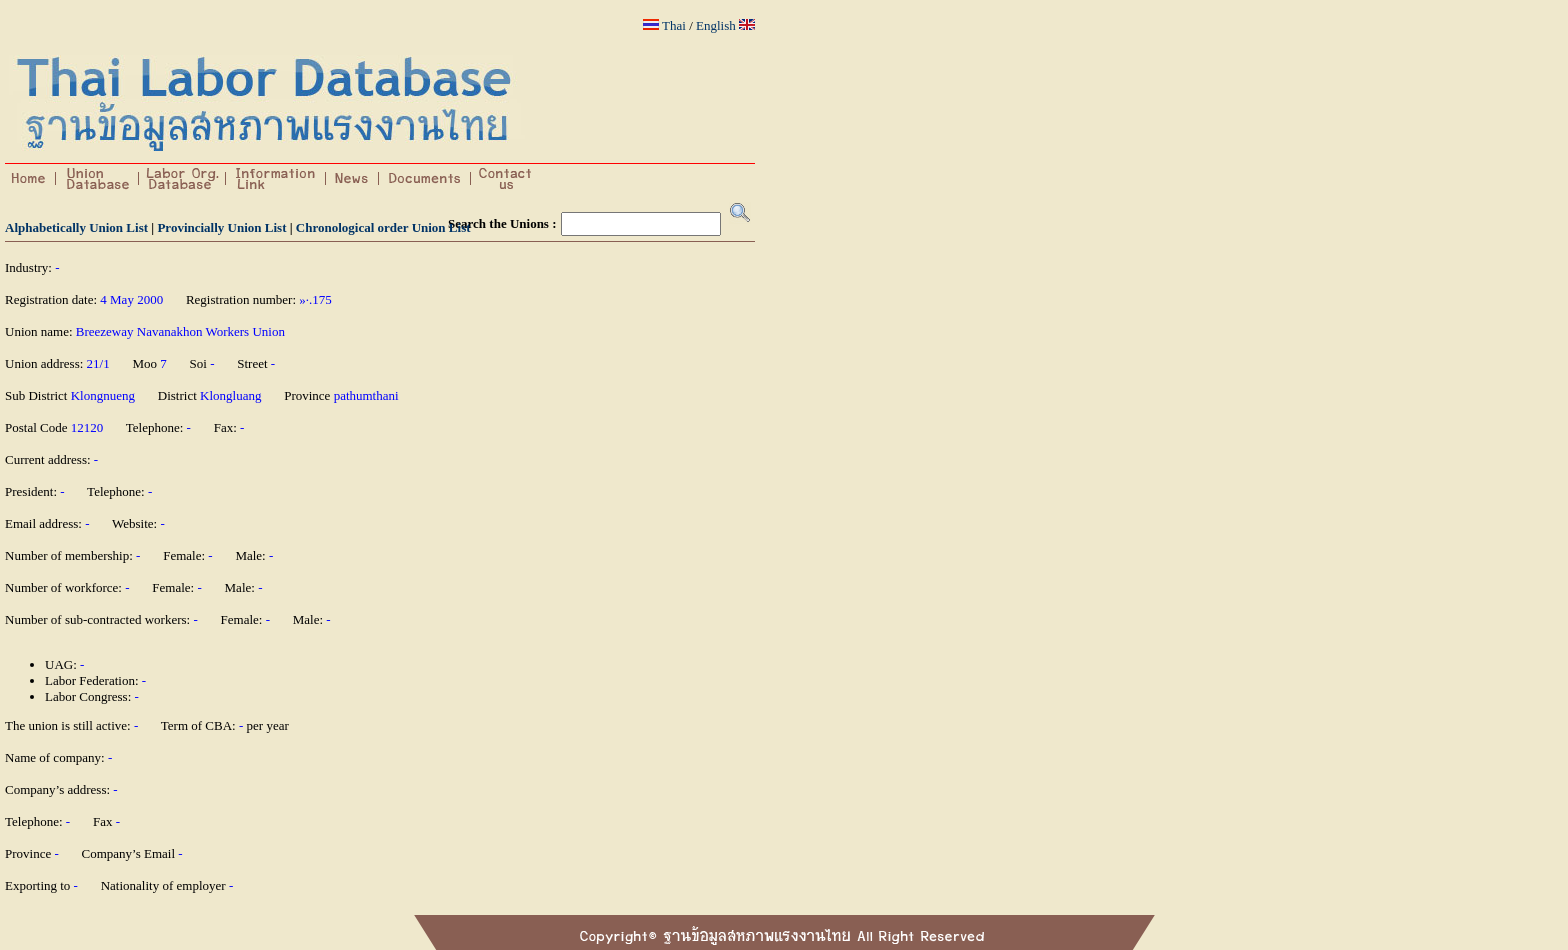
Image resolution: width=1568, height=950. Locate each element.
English (716, 25)
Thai (674, 25)
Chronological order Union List (383, 227)
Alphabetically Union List (76, 227)
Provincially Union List (221, 227)
